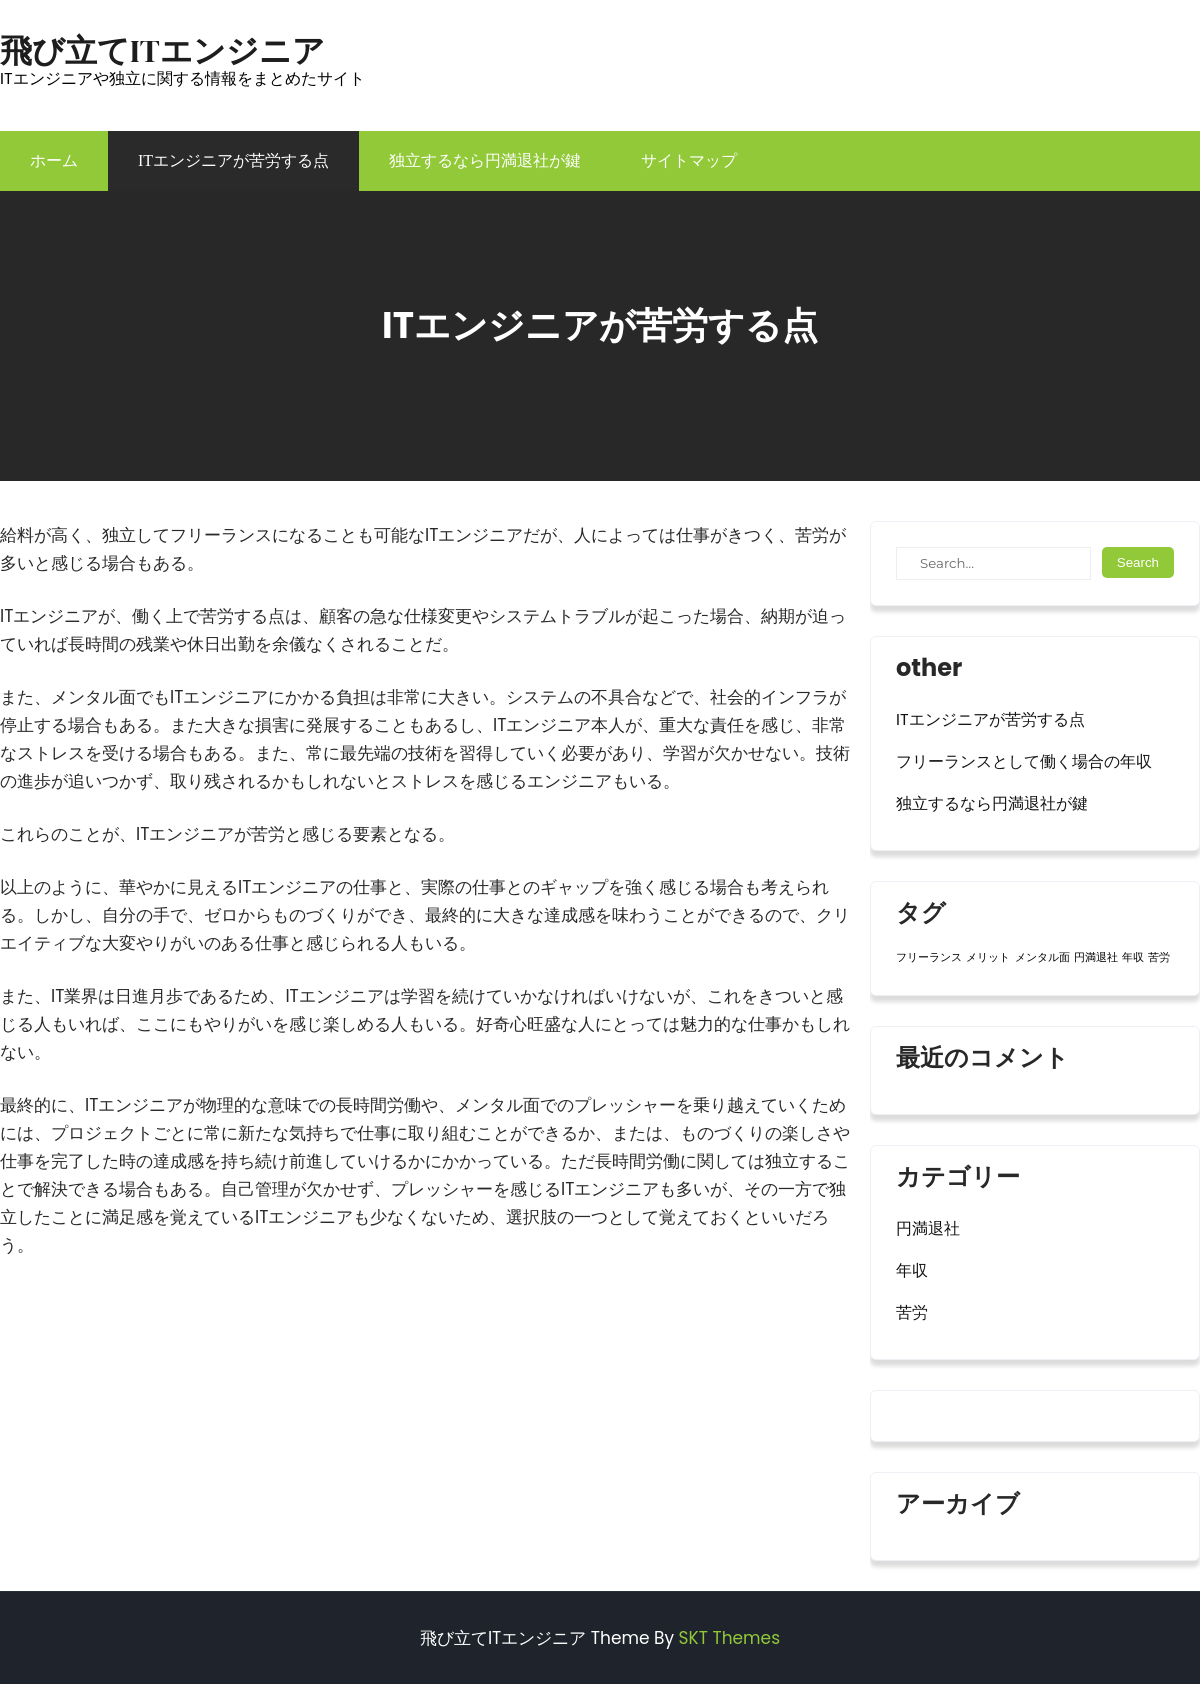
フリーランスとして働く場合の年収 (1024, 761)
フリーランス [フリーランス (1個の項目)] (929, 957)
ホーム (54, 160)
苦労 (912, 1312)
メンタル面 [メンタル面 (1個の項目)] (1042, 957)
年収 (912, 1270)
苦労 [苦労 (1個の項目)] (1159, 957)
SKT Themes (729, 1638)
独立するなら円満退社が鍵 (485, 160)
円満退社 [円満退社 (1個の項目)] (1096, 957)
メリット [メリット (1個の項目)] (988, 957)
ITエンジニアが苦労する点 (233, 160)
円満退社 (928, 1228)
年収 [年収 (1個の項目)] (1133, 957)
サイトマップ (689, 160)
